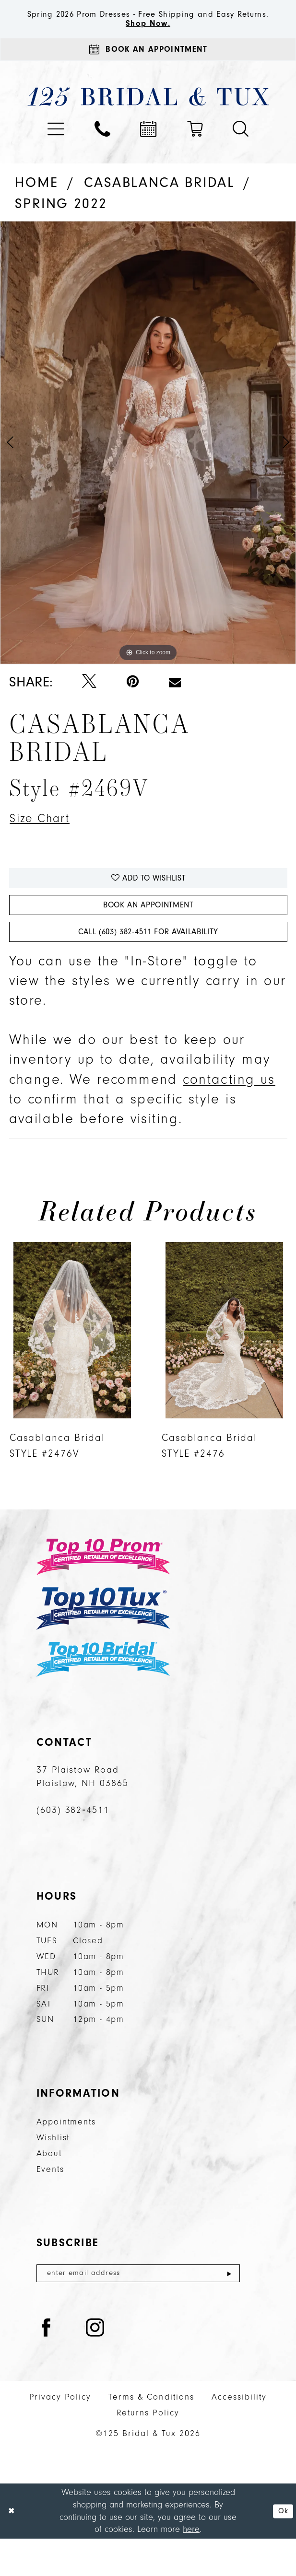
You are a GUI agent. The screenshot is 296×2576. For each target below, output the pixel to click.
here (191, 2567)
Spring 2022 (61, 222)
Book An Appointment (148, 933)
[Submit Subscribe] (229, 2309)
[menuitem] (56, 147)
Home (37, 201)
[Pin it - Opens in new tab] (132, 700)
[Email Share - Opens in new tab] (174, 700)
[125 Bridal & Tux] (148, 115)
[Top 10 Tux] (103, 1642)
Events (50, 2204)
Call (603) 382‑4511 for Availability (148, 964)
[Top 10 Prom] (103, 1591)
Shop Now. (148, 37)
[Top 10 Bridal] (103, 1694)
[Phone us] (102, 148)
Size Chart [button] (45, 838)
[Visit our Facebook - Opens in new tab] (46, 2366)
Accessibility (239, 2435)
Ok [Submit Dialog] (281, 2548)
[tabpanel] (148, 461)
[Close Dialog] (13, 2548)
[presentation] (72, 1364)
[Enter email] (138, 2309)
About (49, 2188)
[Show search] (241, 148)
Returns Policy (148, 2451)
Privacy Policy (60, 2435)
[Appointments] (148, 66)
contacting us (229, 1114)
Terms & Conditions (151, 2435)
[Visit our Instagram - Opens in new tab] (95, 2366)
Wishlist (53, 2172)
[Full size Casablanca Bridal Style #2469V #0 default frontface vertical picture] (148, 461)
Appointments (66, 2156)
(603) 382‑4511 (72, 1844)
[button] (56, 147)
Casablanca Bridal (159, 201)
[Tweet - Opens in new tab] (89, 700)
